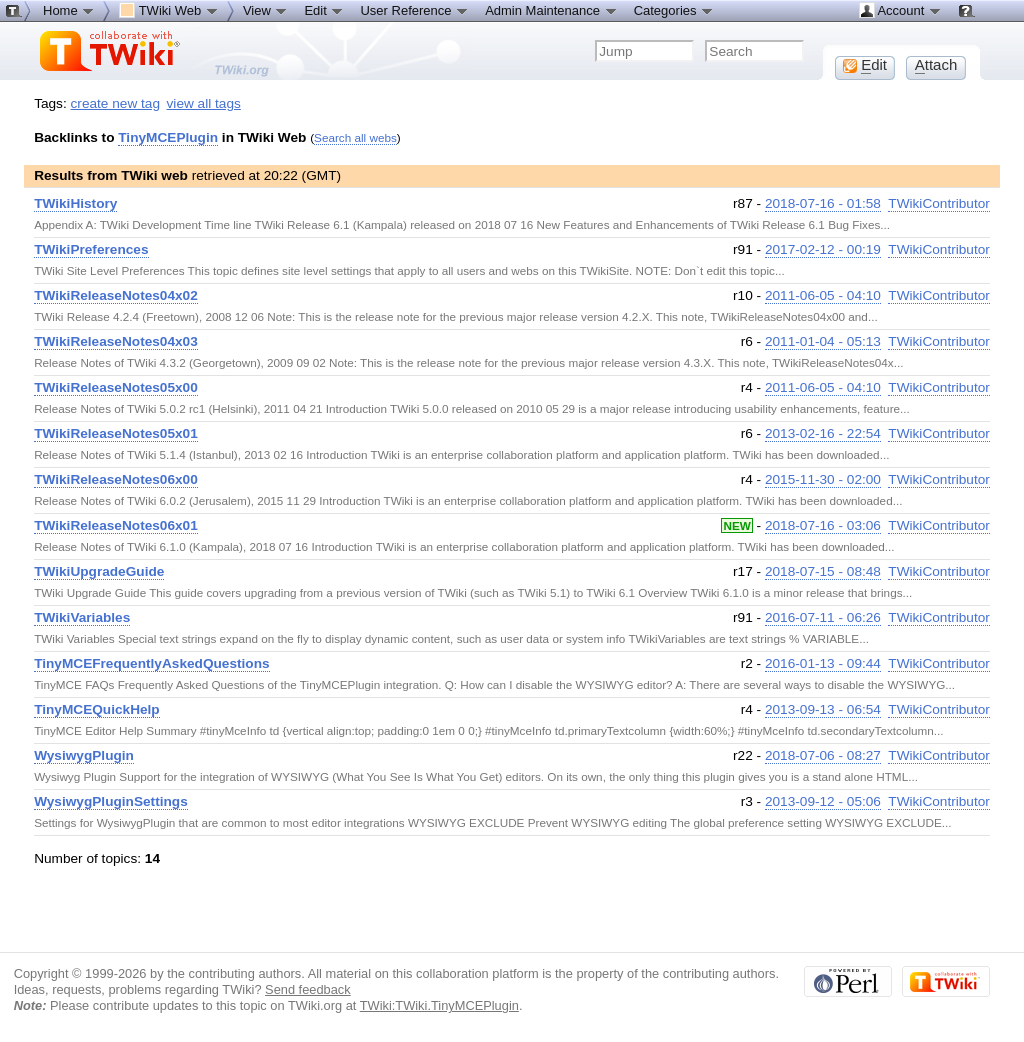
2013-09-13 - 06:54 (823, 709)
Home (69, 10)
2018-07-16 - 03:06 (823, 525)
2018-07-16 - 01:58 (823, 203)
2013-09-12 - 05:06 (823, 801)
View (266, 10)
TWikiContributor (939, 203)
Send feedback (308, 989)
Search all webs (355, 137)
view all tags (204, 103)
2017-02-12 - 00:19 (823, 249)
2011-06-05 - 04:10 (823, 295)
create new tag (115, 103)
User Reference (414, 10)
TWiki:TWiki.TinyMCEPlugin (439, 1005)
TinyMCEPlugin (168, 137)
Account (900, 10)
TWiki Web (169, 10)
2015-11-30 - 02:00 (823, 479)
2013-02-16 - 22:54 (823, 433)
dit (865, 65)
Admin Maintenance (551, 10)
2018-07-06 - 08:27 (823, 755)
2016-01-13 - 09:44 (823, 663)
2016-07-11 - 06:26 (823, 617)
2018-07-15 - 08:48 (823, 571)
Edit (324, 10)
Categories (674, 10)
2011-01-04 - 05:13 (823, 341)
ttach (936, 65)
